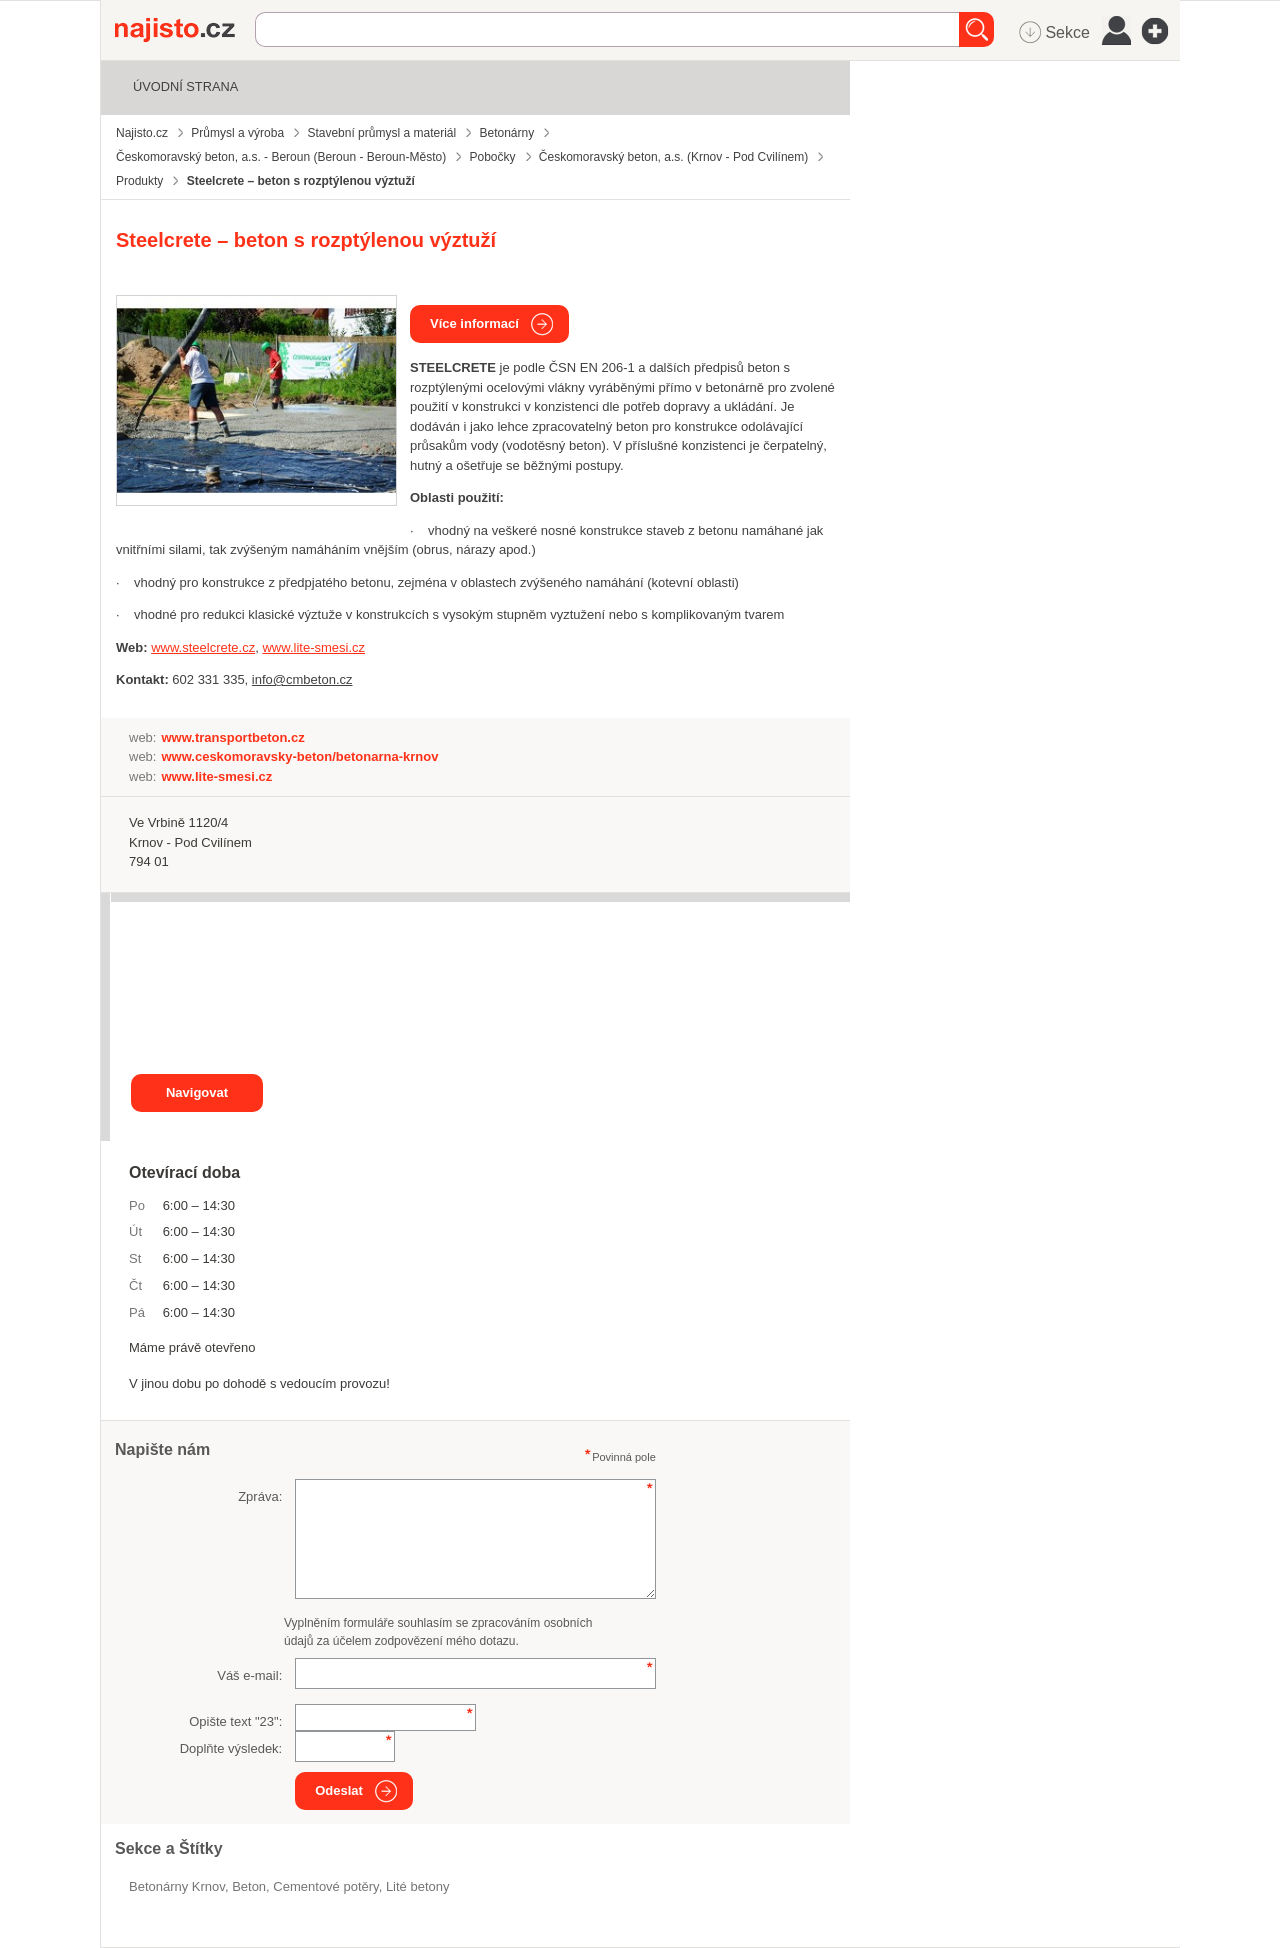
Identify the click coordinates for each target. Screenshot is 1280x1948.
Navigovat (197, 1092)
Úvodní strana (185, 86)
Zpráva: (260, 1496)
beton (249, 1886)
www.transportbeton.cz (232, 737)
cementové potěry (325, 1886)
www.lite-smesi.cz (216, 776)
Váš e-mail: (249, 1675)
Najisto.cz (185, 30)
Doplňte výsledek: (231, 1748)
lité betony (418, 1886)
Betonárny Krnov (177, 1886)
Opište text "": (235, 1721)
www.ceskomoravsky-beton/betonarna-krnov (299, 756)
